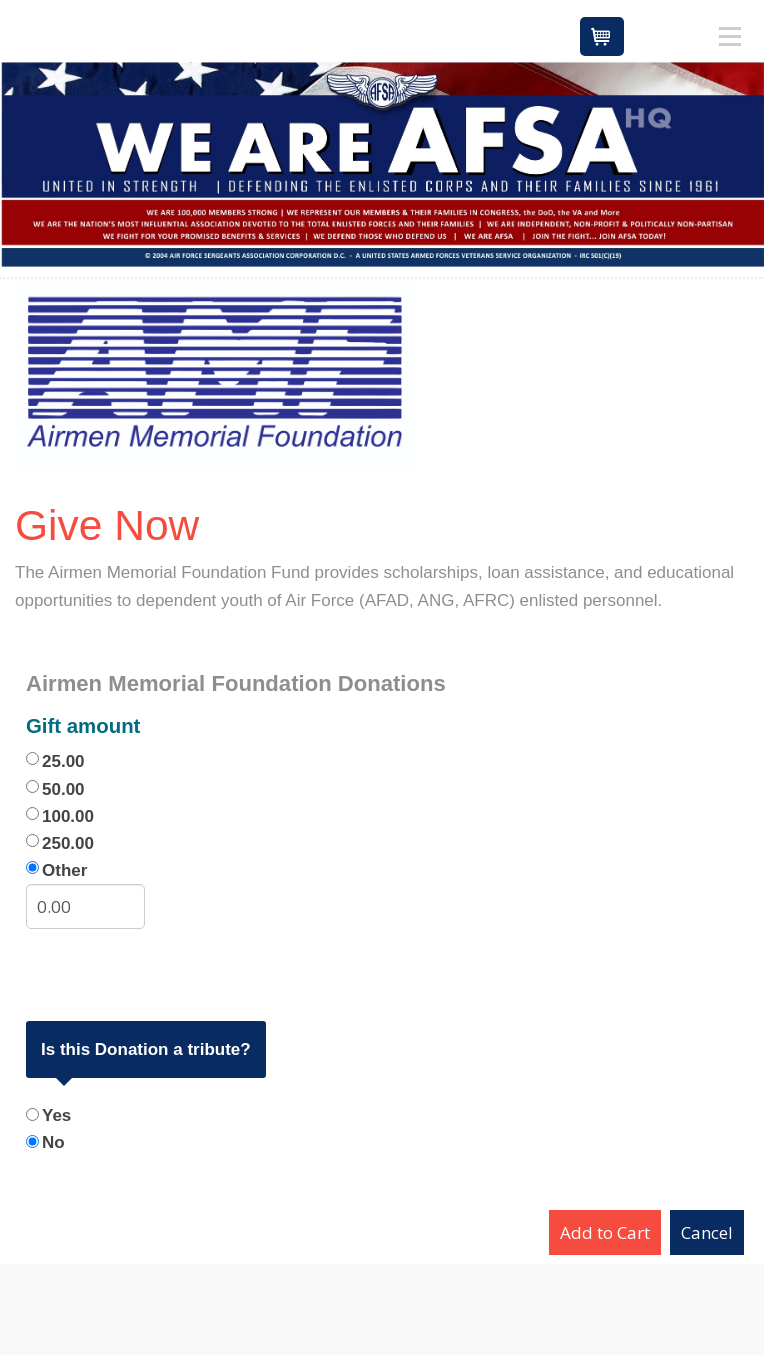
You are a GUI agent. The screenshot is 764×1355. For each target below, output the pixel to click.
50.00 (63, 789)
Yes (56, 1115)
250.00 (68, 843)
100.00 (68, 816)
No (53, 1142)
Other (64, 870)
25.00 (63, 761)
